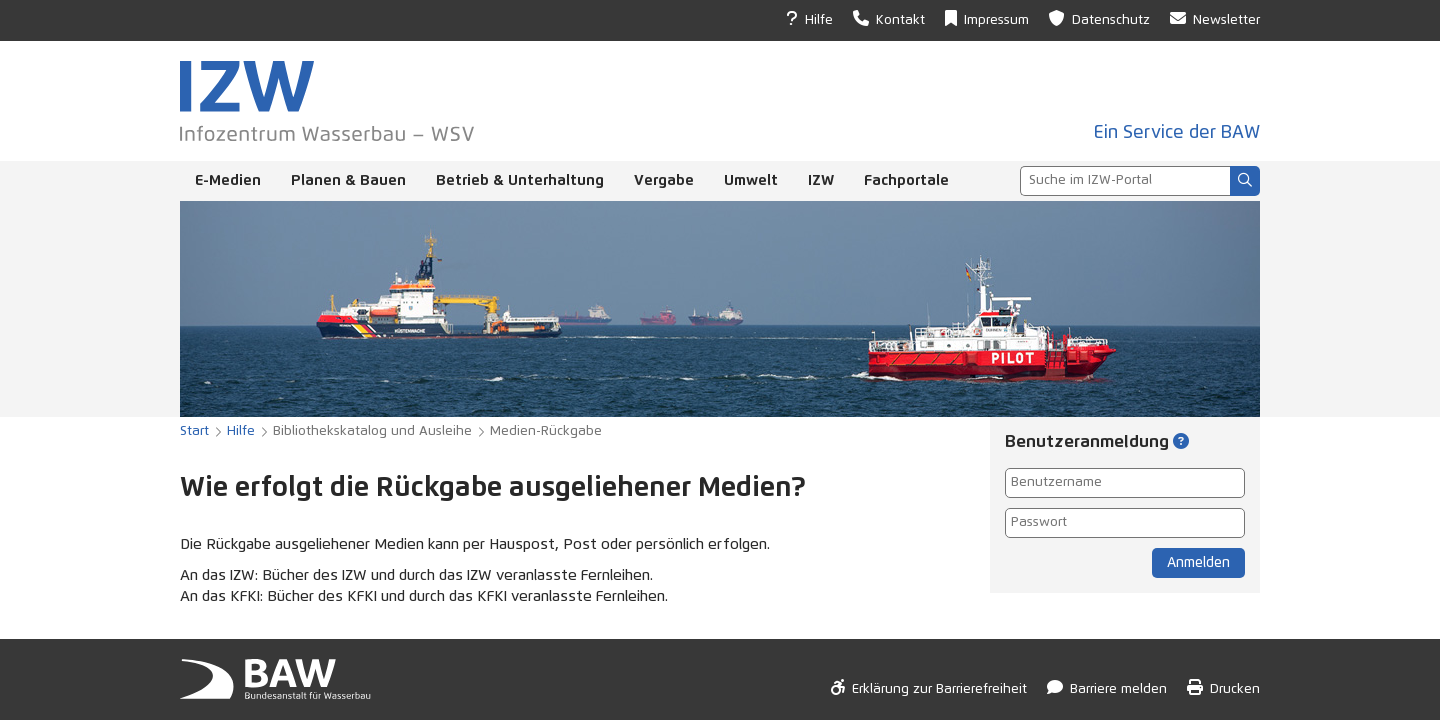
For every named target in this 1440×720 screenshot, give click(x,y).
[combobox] (1125, 181)
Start (194, 431)
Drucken (1223, 687)
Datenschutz (1099, 18)
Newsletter (1215, 18)
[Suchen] (1245, 181)
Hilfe (809, 18)
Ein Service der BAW (1177, 133)
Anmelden (1198, 563)
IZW (821, 180)
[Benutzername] (1125, 483)
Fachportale (906, 180)
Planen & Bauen (348, 180)
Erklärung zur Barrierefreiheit (929, 687)
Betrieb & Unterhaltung (520, 180)
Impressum (987, 18)
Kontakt (889, 18)
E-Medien (228, 180)
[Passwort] (1125, 523)
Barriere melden (1107, 687)
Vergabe (664, 180)
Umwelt (751, 180)
